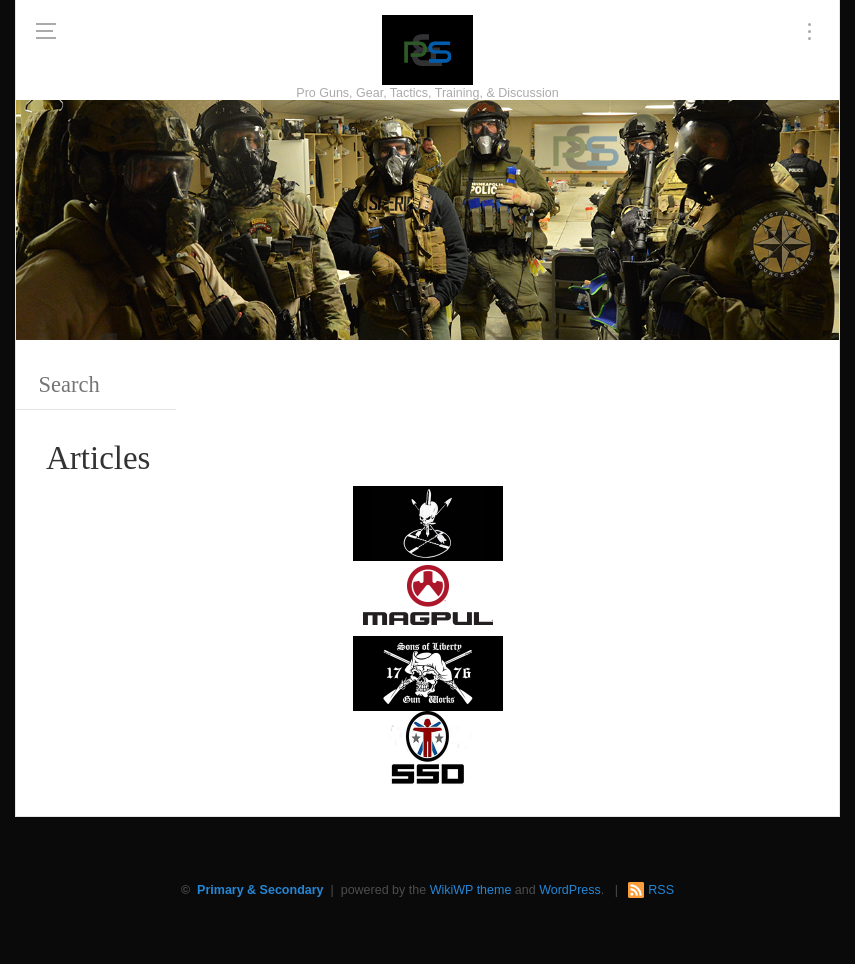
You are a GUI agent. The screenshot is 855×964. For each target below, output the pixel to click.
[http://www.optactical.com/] (428, 522)
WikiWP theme (471, 890)
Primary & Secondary (260, 890)
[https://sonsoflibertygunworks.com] (428, 672)
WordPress (570, 890)
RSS (661, 890)
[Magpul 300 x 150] (428, 597)
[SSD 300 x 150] (428, 747)
